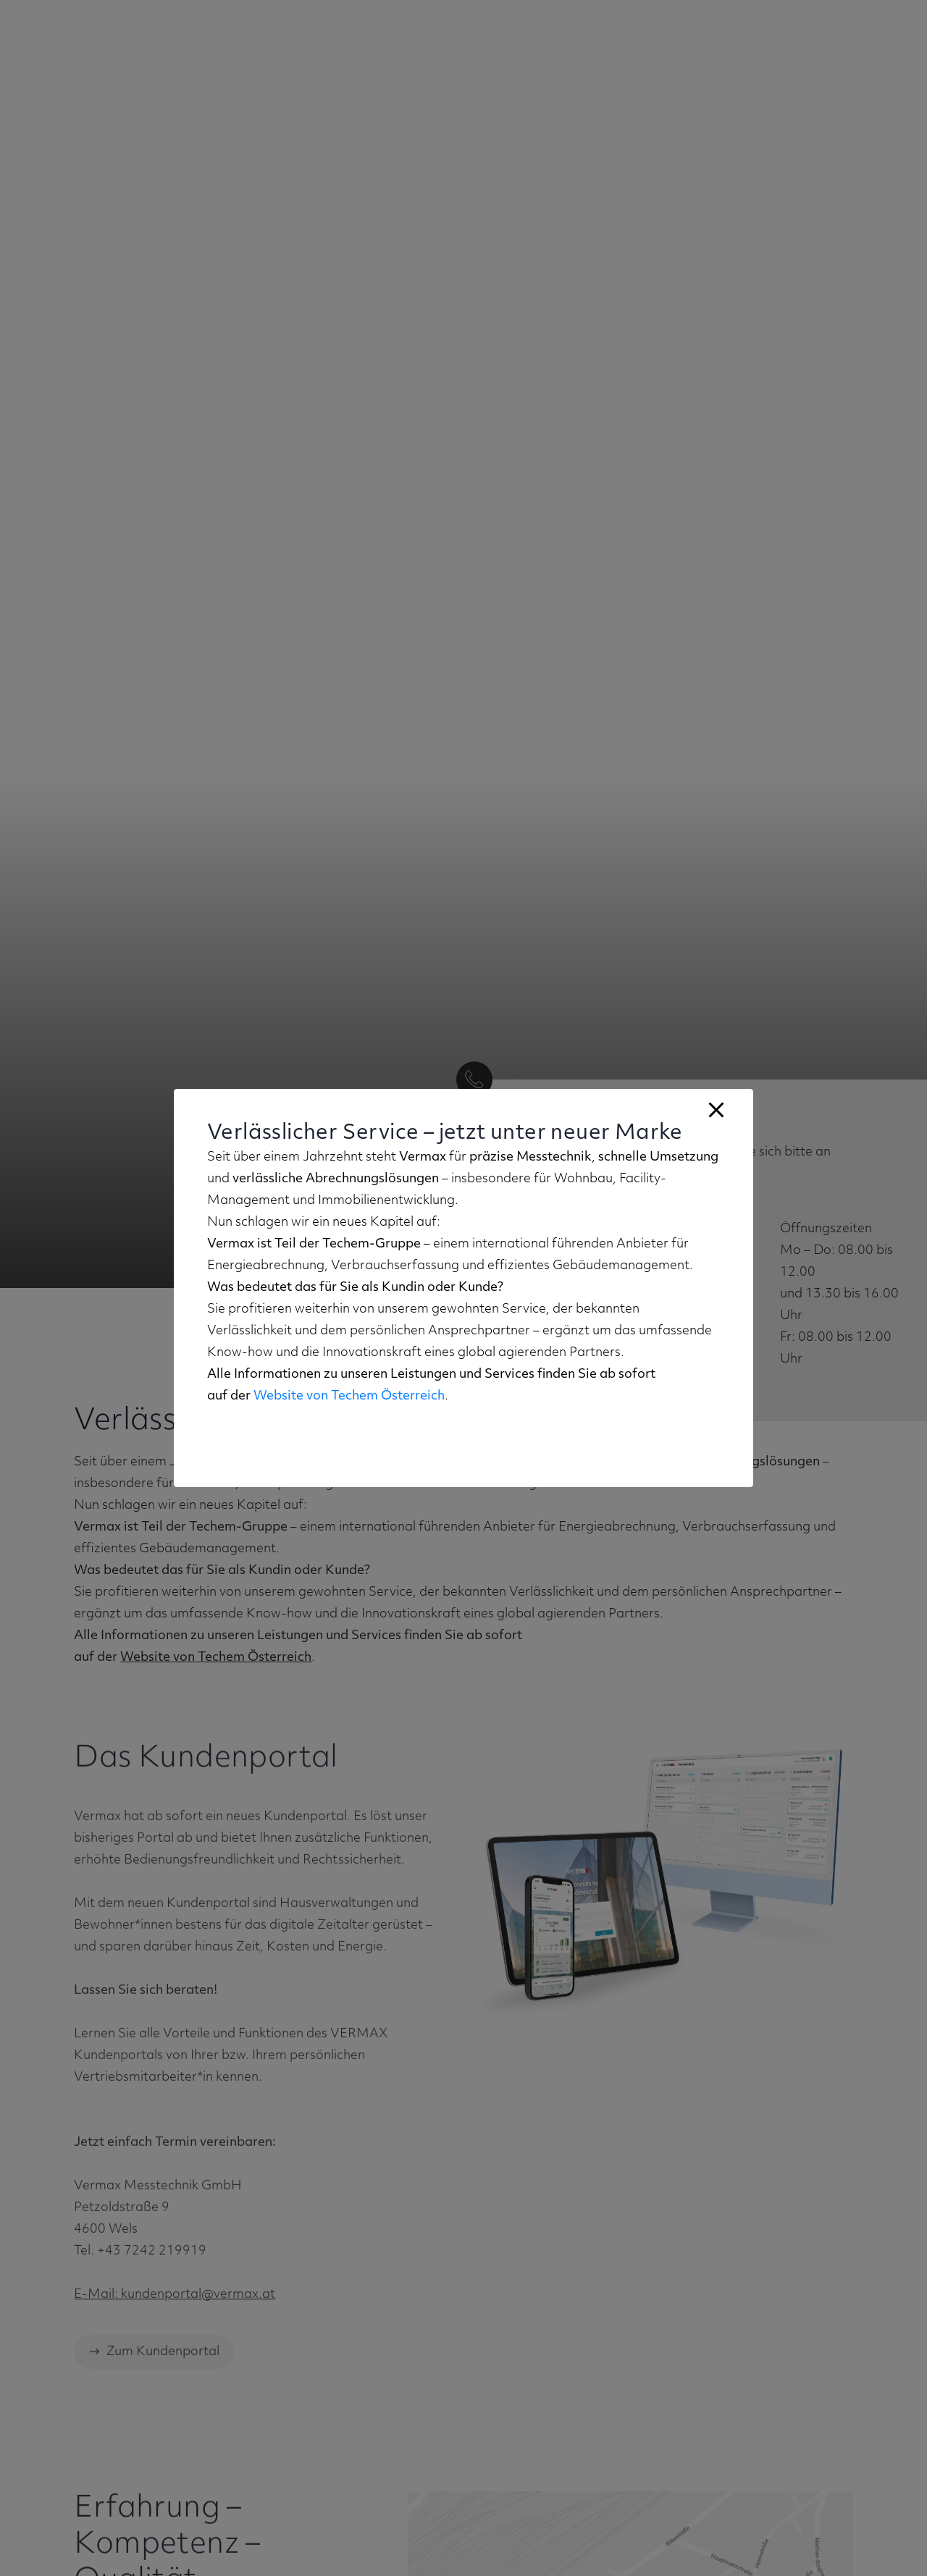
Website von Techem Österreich (349, 1396)
